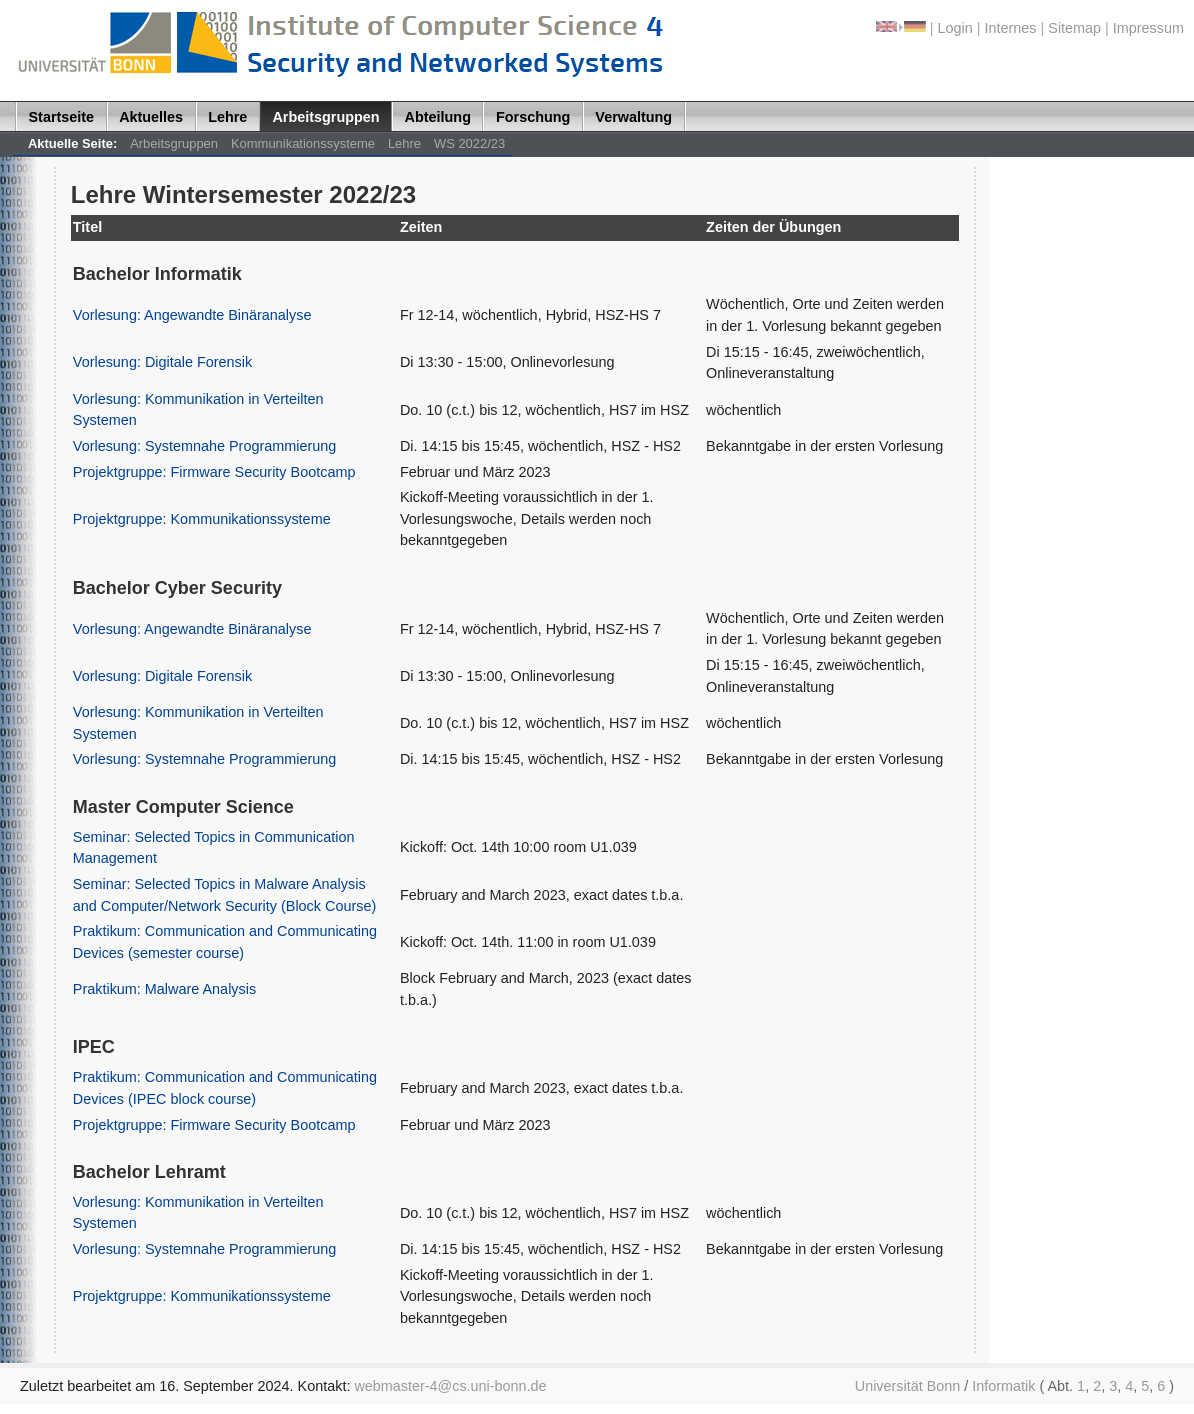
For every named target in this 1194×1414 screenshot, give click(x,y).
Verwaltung (633, 117)
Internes (1011, 28)
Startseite (62, 117)
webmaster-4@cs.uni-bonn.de (450, 1386)
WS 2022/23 (469, 143)
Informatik (1003, 1386)
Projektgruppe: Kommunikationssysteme (202, 519)
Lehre (227, 117)
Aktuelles (151, 117)
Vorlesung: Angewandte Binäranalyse (192, 315)
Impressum (1148, 28)
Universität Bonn (908, 1386)
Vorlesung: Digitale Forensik (162, 362)
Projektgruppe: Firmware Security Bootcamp (214, 472)
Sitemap (1074, 28)
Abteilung (438, 117)
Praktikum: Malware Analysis (164, 989)
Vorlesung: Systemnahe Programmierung (204, 446)
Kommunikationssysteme (303, 143)
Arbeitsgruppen (325, 117)
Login (955, 28)
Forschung (533, 117)
